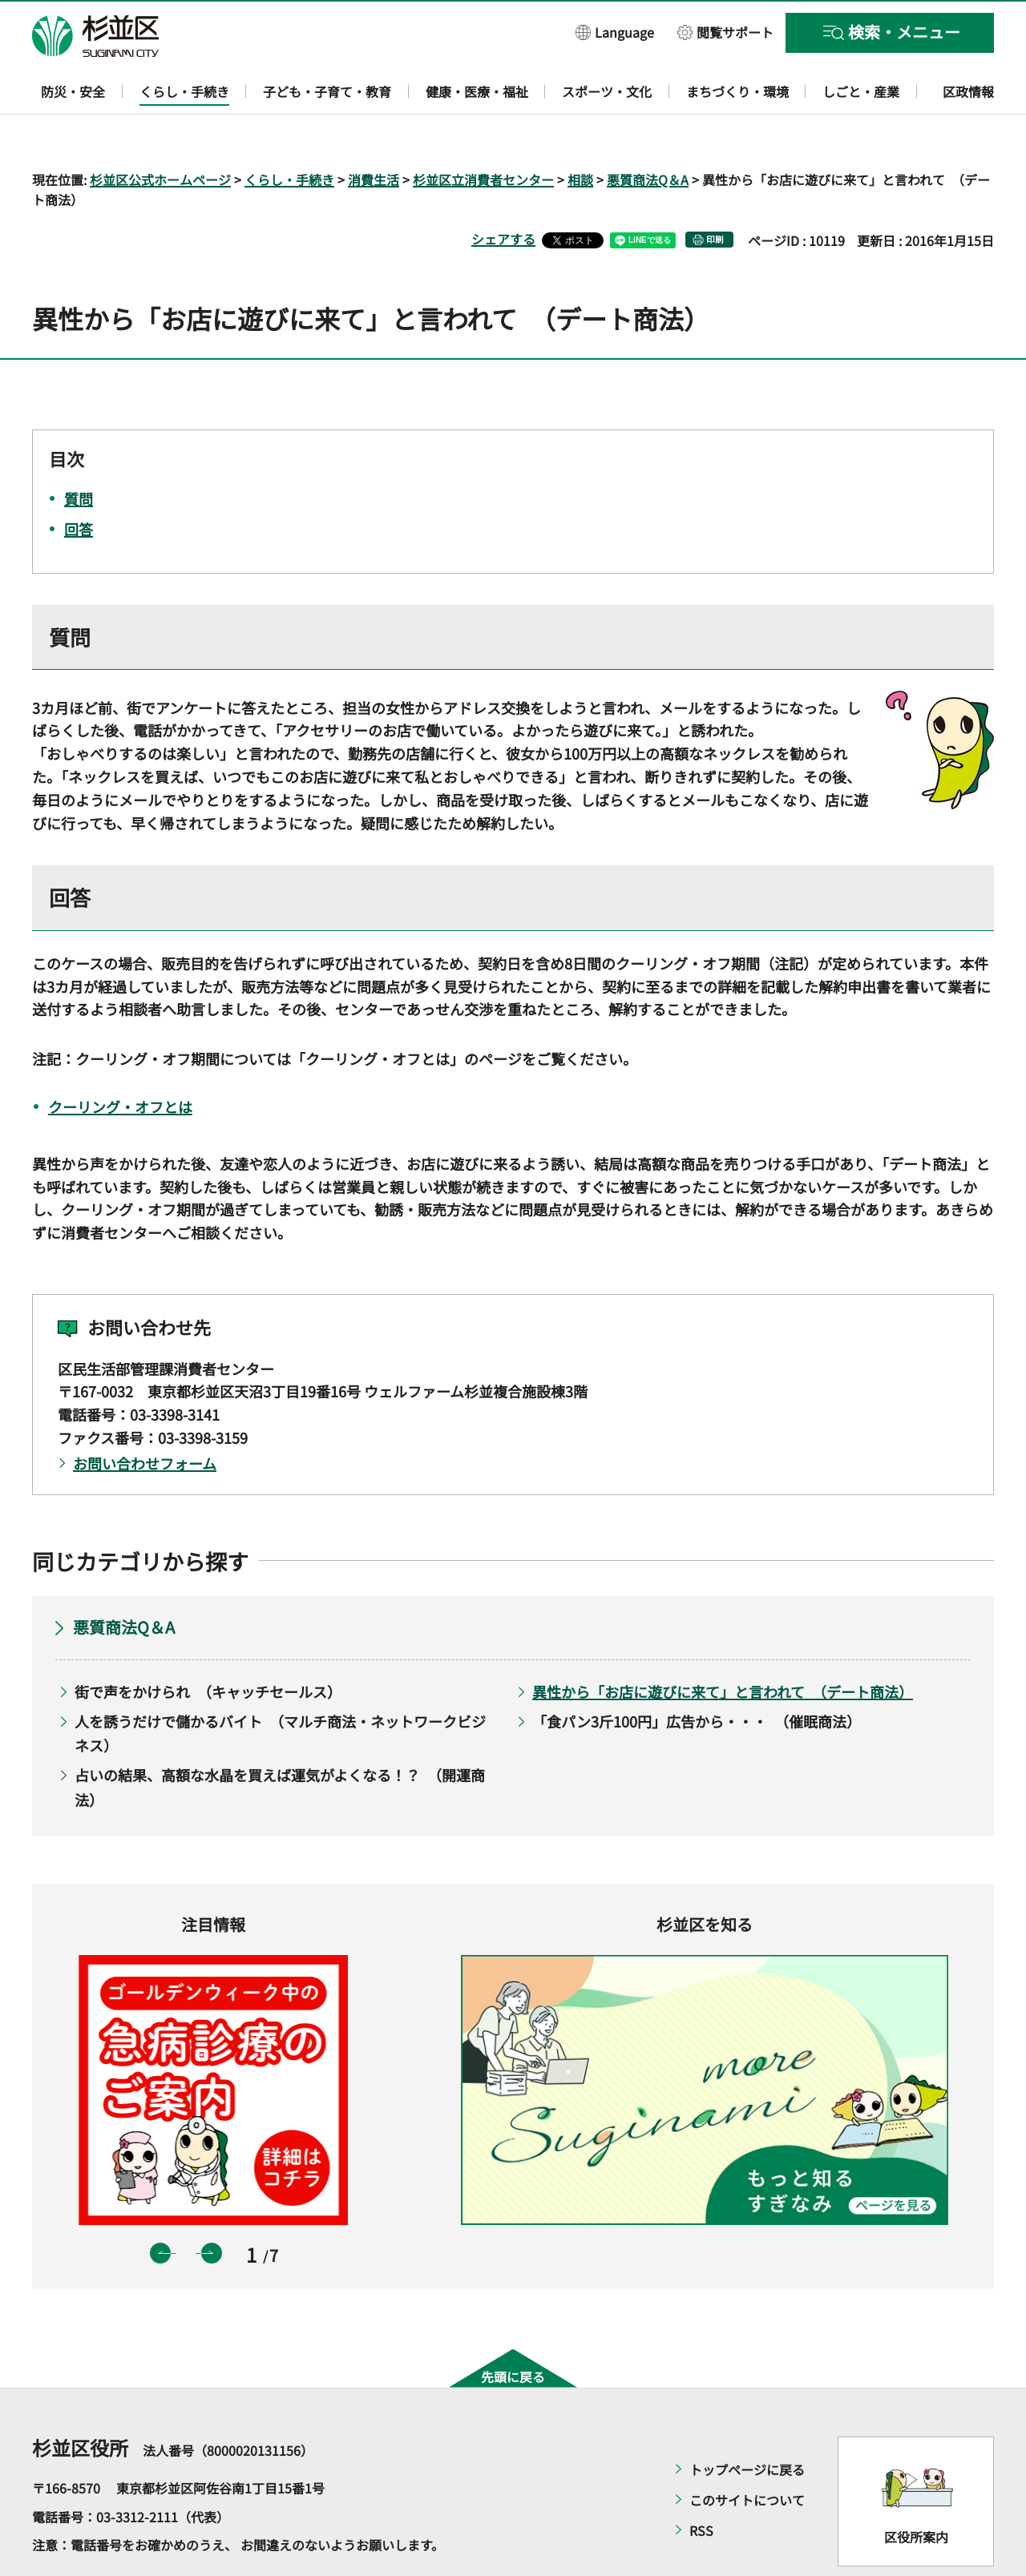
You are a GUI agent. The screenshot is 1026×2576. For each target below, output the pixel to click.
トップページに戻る (747, 2423)
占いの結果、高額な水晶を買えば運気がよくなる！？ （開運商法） (280, 1741)
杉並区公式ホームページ (160, 133)
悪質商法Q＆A (648, 133)
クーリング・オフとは (120, 1060)
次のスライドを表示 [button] (211, 2206)
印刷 (715, 193)
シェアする (503, 193)
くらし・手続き (289, 133)
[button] (614, 32)
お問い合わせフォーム (144, 1416)
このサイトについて (747, 2453)
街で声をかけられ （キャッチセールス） (208, 1645)
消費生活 (373, 133)
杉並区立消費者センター (483, 133)
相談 (580, 133)
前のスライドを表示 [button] (160, 2206)
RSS (701, 2483)
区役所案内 (916, 2490)
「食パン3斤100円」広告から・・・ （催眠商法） (696, 1674)
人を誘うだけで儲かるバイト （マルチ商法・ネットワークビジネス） (280, 1687)
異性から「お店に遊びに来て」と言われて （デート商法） (722, 1645)
